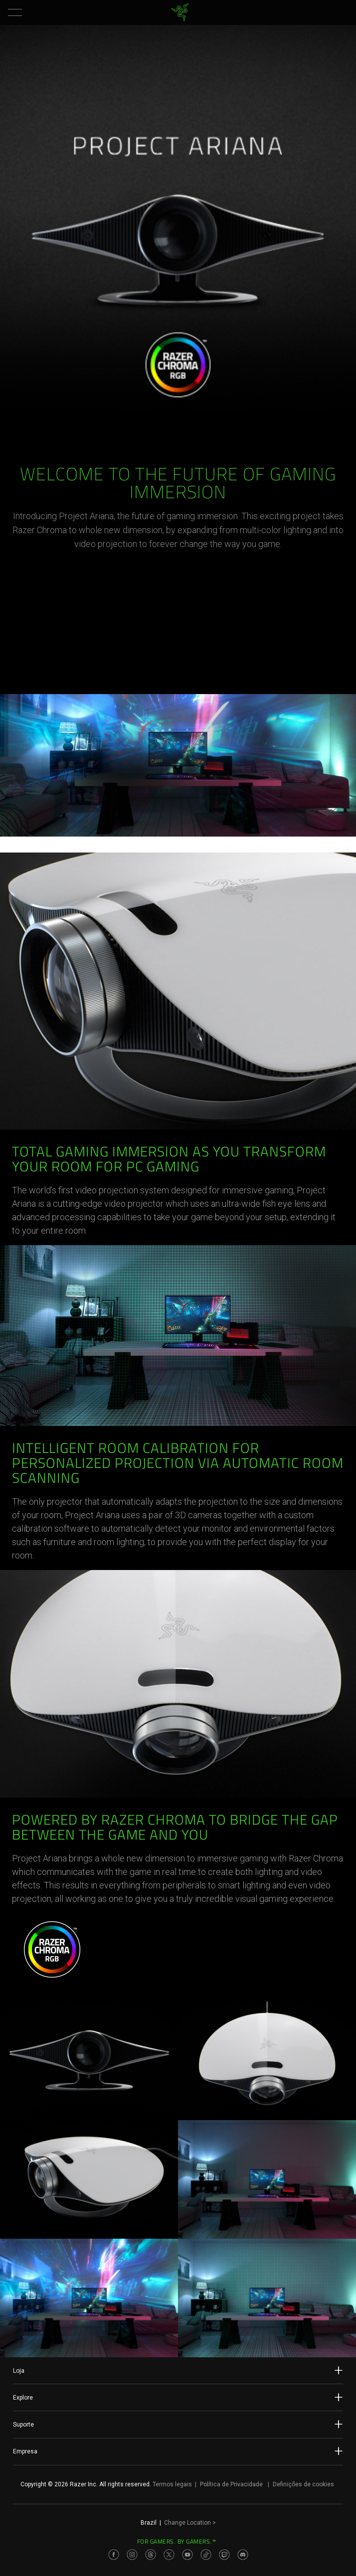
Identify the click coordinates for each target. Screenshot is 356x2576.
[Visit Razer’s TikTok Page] (205, 2555)
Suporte (178, 2424)
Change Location (190, 2522)
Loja (178, 2370)
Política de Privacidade (231, 2484)
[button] (15, 12)
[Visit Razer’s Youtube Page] (187, 2555)
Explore (178, 2397)
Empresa (178, 2451)
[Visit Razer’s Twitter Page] (169, 2555)
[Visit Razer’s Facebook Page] (113, 2555)
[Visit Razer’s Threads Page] (150, 2555)
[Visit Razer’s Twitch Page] (224, 2555)
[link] (180, 12)
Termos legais (172, 2484)
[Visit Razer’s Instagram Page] (132, 2555)
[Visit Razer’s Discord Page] (242, 2555)
